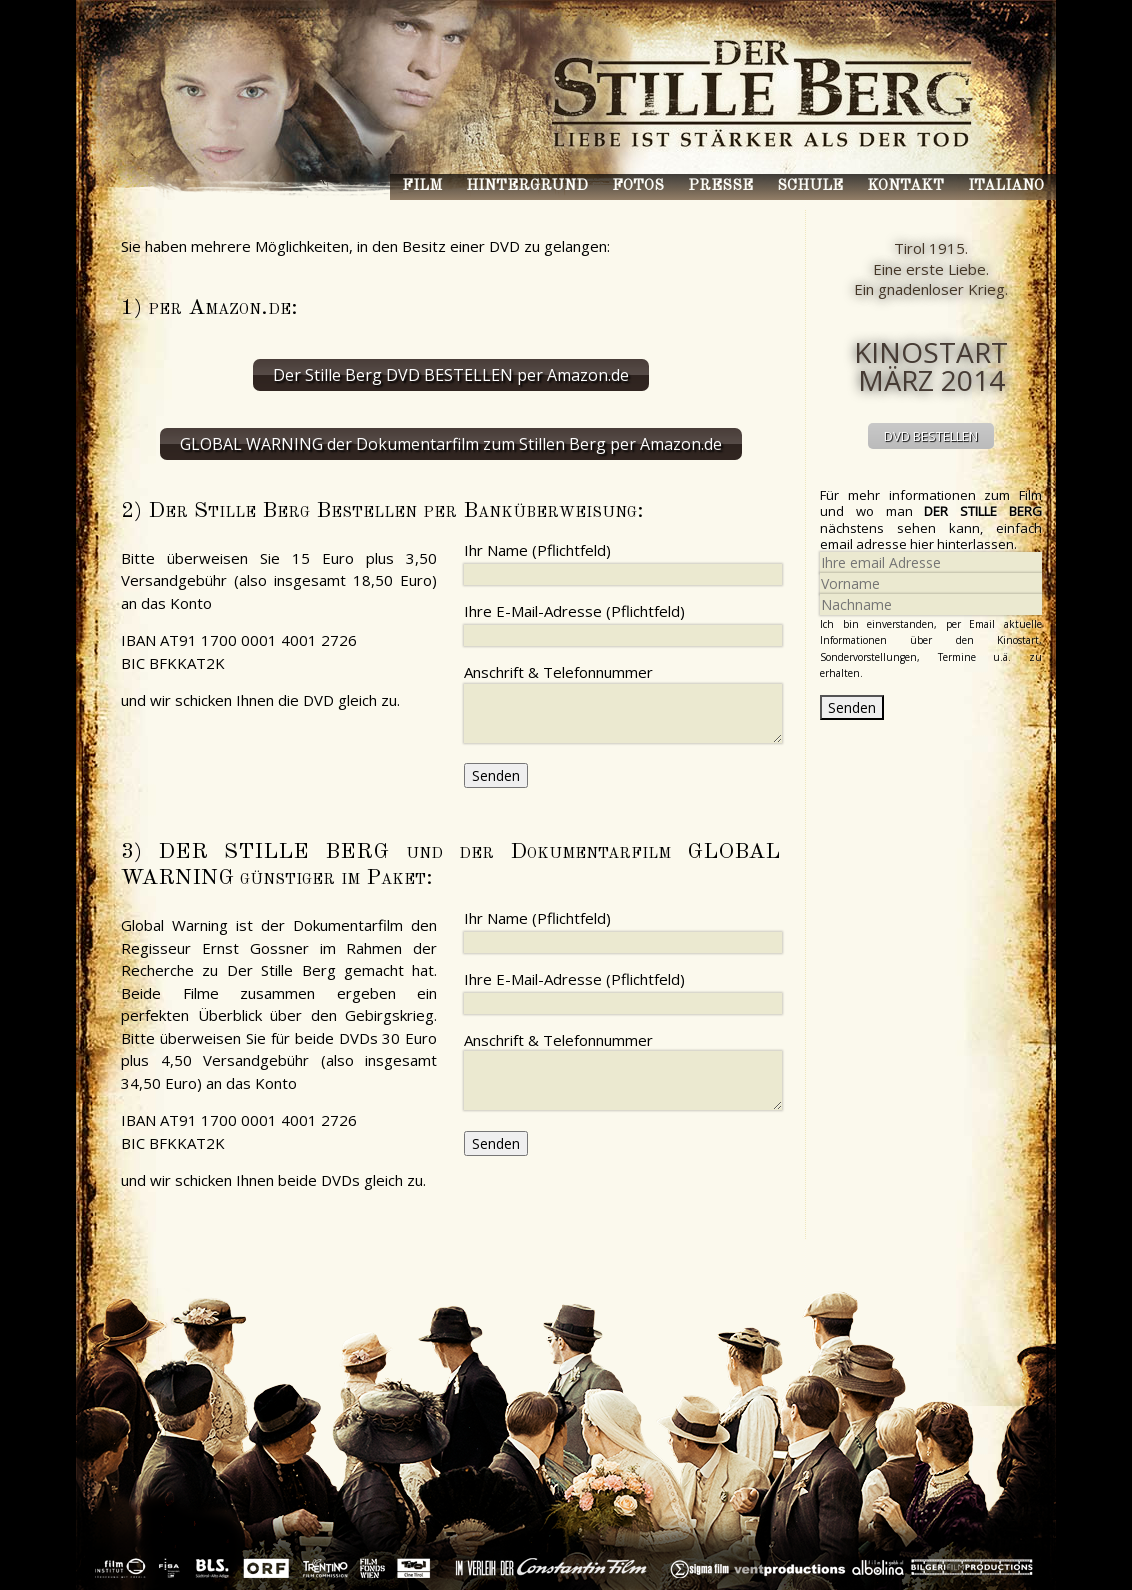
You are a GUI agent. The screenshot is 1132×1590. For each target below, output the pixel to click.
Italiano (1006, 186)
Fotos (638, 186)
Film (422, 186)
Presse (720, 186)
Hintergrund (527, 186)
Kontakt (905, 186)
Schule (810, 186)
